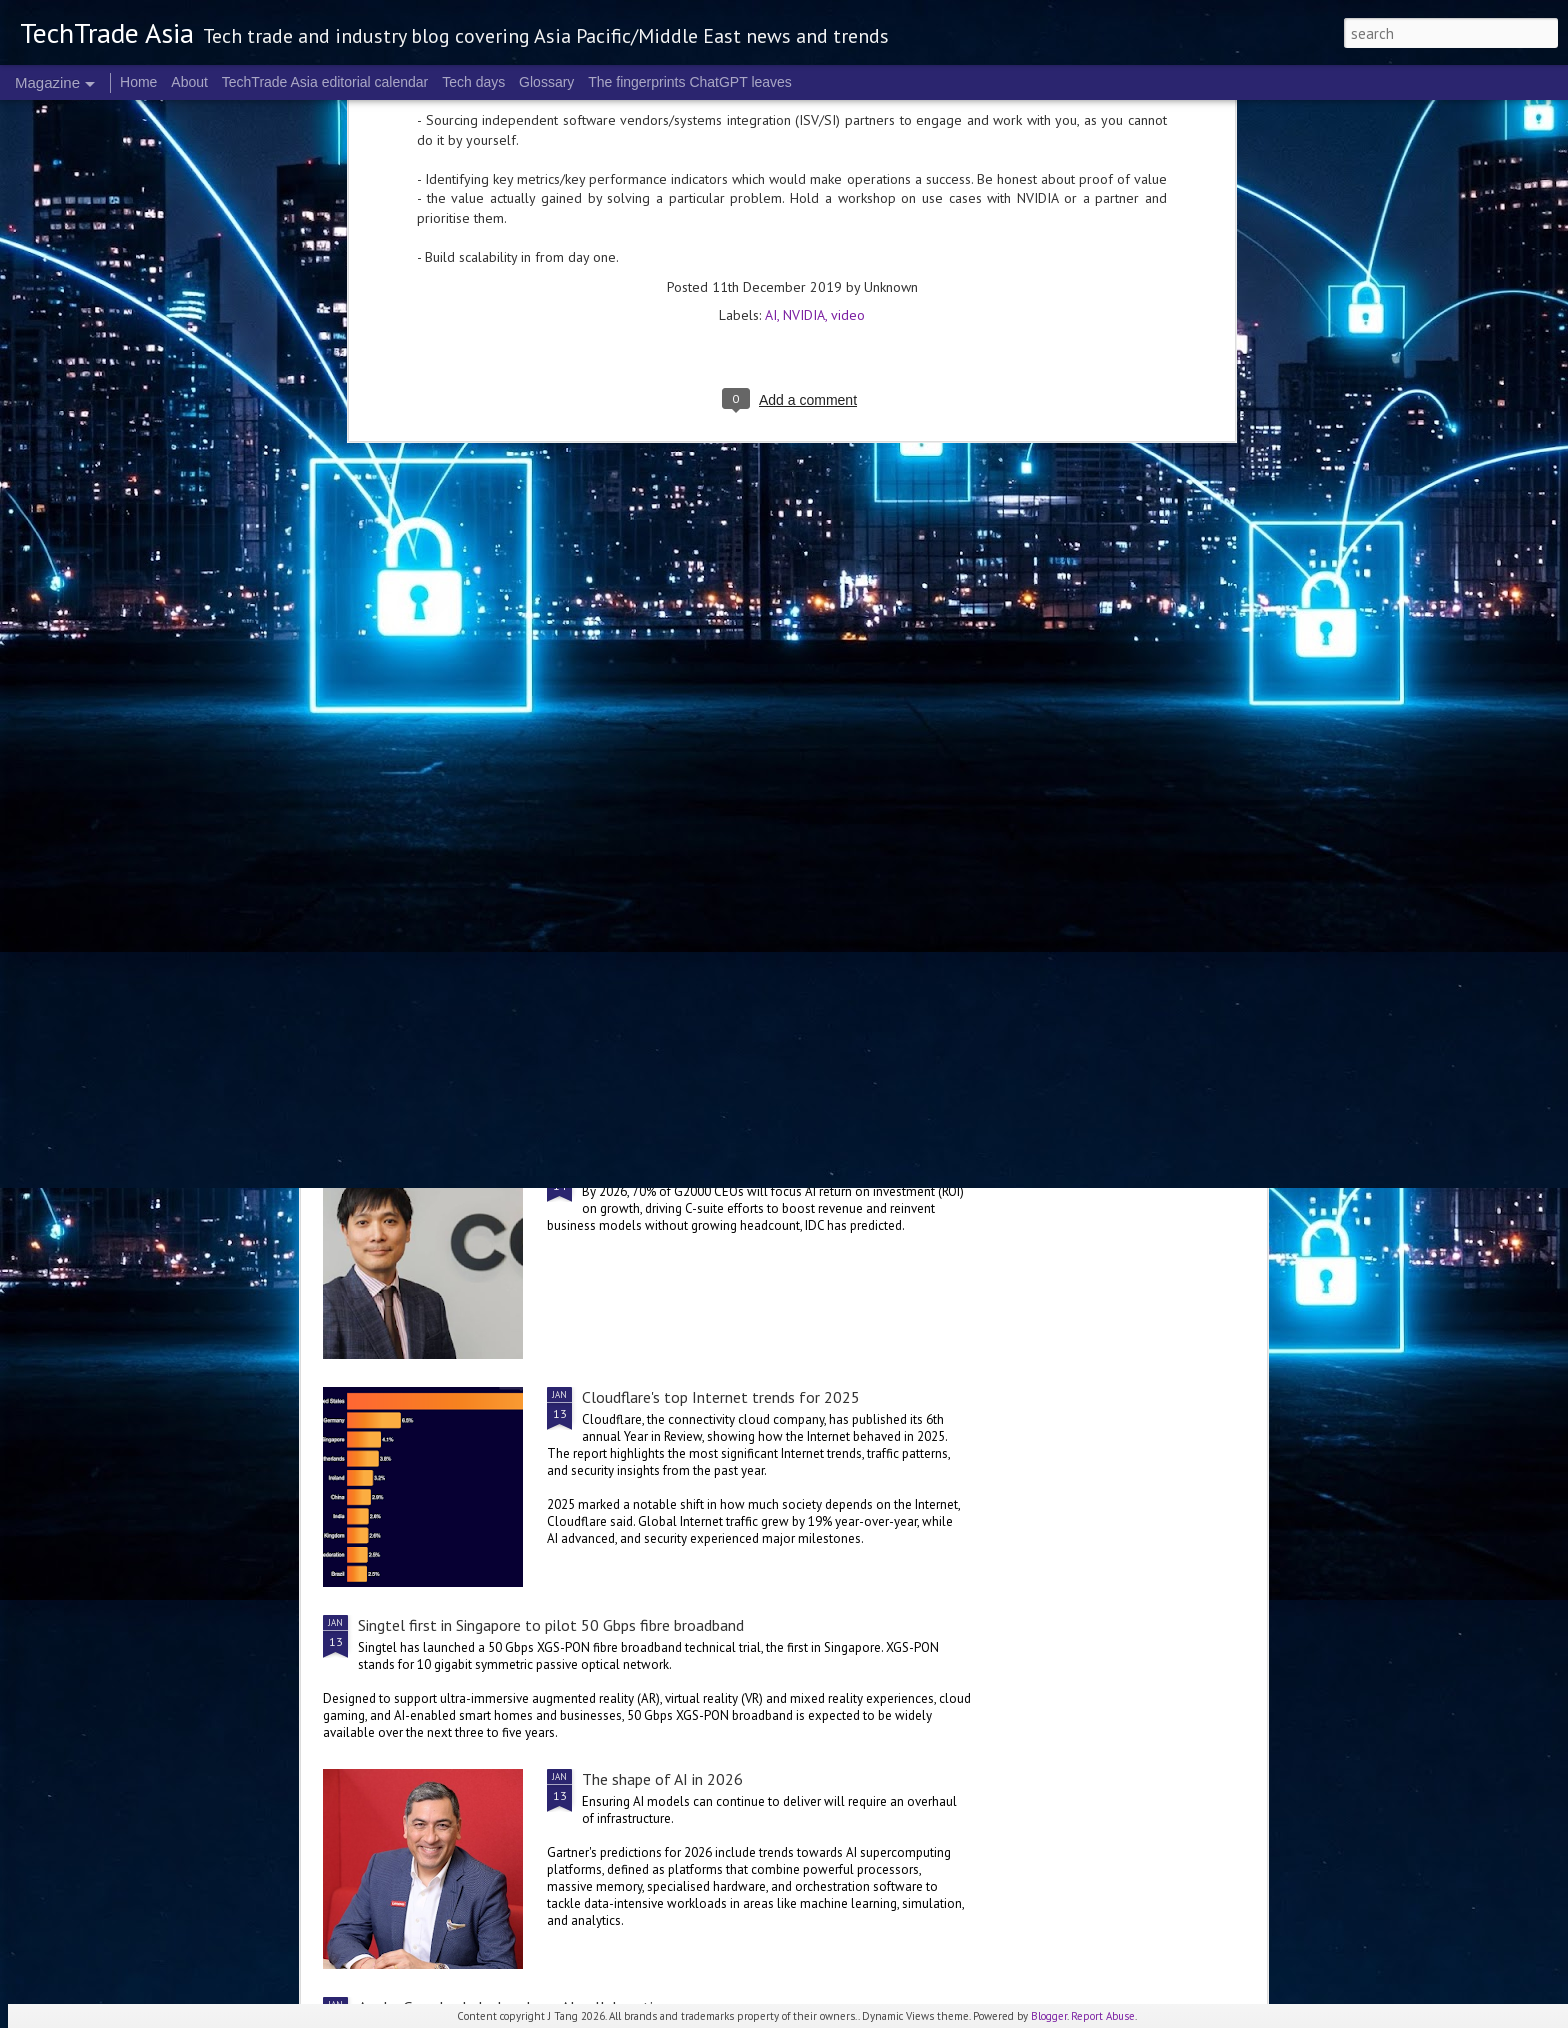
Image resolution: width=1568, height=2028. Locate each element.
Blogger (1049, 2016)
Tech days (473, 82)
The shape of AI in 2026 (662, 1779)
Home (138, 82)
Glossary (546, 82)
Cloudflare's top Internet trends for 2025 (721, 1397)
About (189, 82)
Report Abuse (1103, 2016)
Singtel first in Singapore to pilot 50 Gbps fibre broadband (551, 1625)
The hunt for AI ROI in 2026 (675, 1169)
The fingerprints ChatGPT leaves (690, 82)
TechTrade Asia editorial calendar (325, 82)
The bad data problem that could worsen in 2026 (748, 941)
